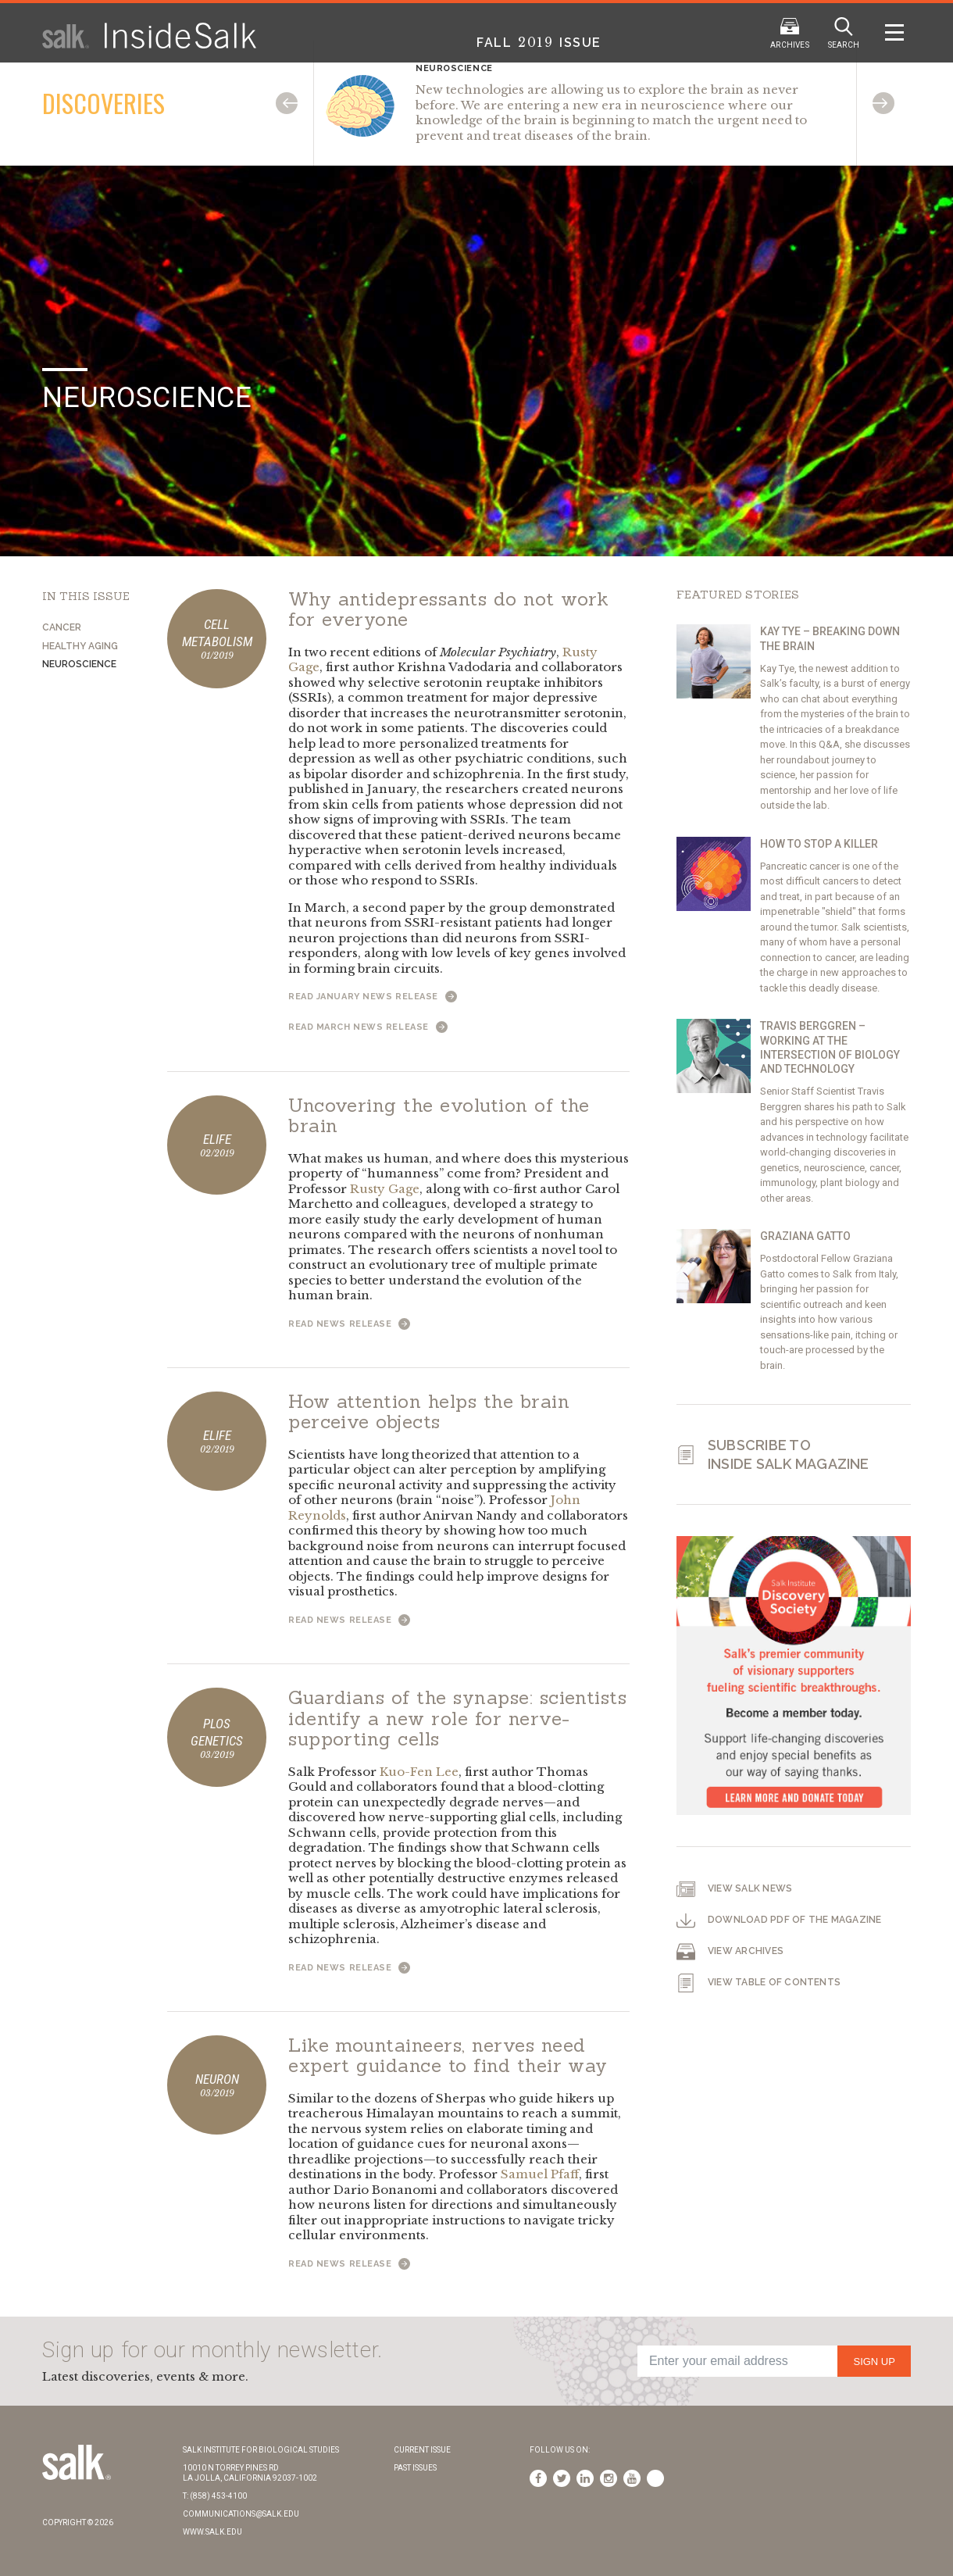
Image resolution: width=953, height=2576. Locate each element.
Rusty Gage (384, 1188)
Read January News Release (372, 996)
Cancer (61, 627)
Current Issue (422, 2450)
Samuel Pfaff (540, 2174)
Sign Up (873, 2361)
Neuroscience (79, 664)
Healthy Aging (80, 646)
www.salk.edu (212, 2532)
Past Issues (415, 2467)
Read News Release (349, 1324)
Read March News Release (368, 1027)
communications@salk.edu (241, 2514)
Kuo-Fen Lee (419, 1771)
